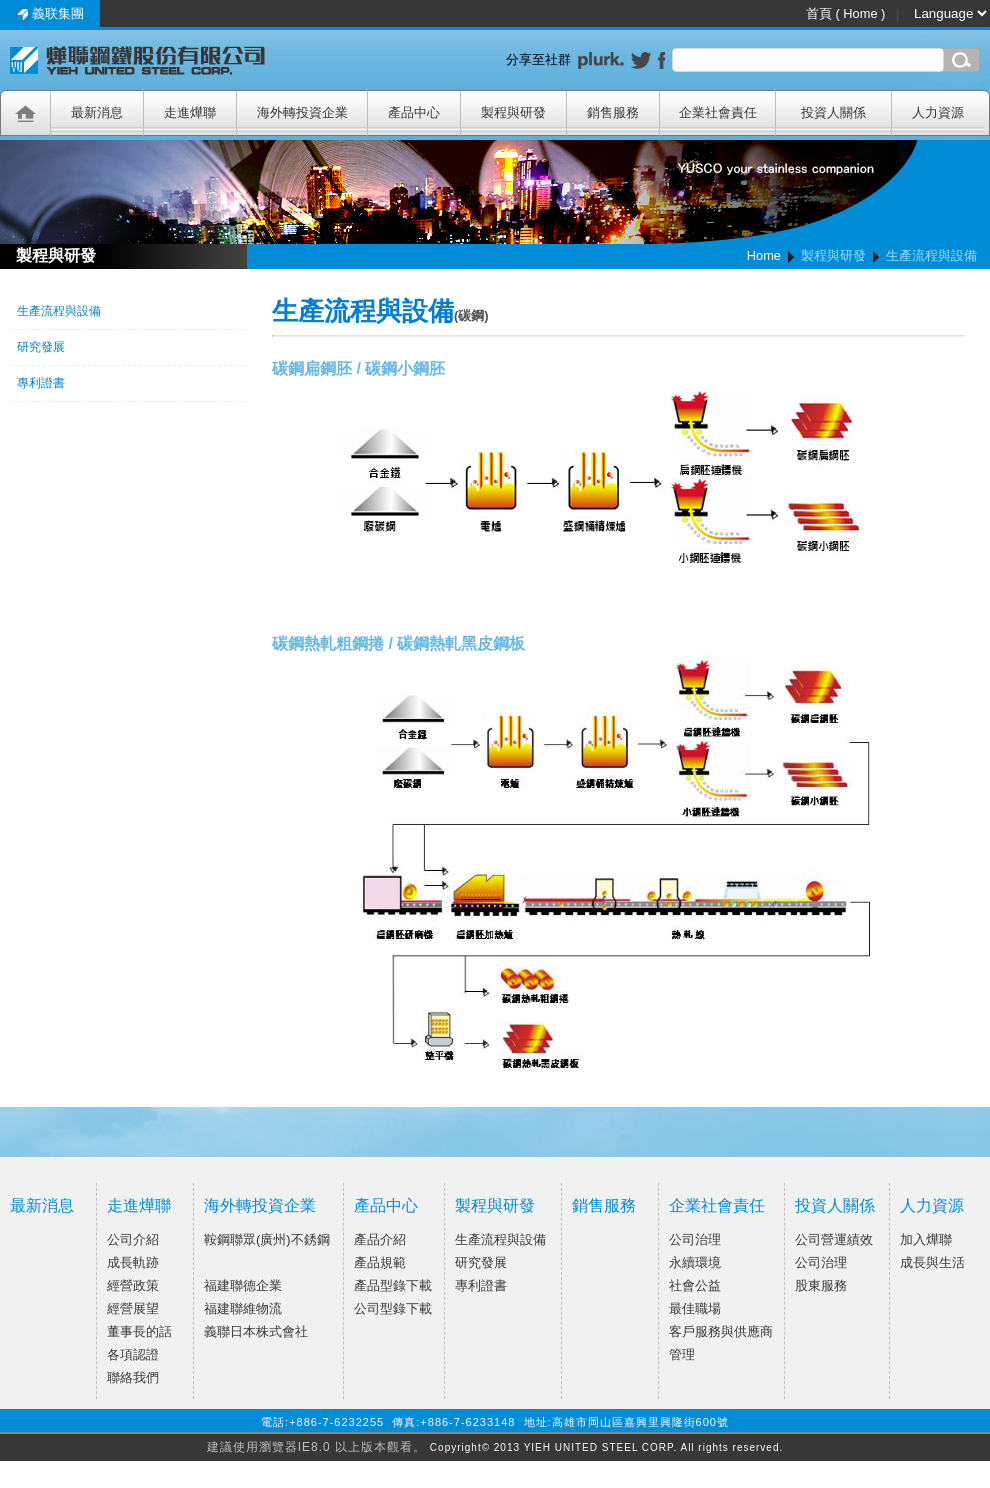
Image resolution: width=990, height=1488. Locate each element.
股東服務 (821, 1285)
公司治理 (695, 1239)
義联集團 (50, 13)
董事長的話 (139, 1331)
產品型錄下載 (393, 1285)
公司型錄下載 (393, 1308)
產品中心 (386, 1205)
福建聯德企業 (243, 1285)
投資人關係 (835, 1205)
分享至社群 (542, 59)
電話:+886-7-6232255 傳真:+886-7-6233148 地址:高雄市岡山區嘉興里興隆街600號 (495, 1422)
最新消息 (42, 1205)
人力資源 (932, 1205)
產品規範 (380, 1262)
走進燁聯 (139, 1205)
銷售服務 (604, 1205)
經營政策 (133, 1285)
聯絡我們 (133, 1377)
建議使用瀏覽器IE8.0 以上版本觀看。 (316, 1447)
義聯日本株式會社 (256, 1331)
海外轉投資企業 (260, 1205)
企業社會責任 (717, 1205)
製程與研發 (495, 1205)
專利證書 (481, 1285)
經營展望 (133, 1308)
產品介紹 (380, 1239)
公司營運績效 (834, 1239)
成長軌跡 (133, 1262)
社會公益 (695, 1285)
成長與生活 (932, 1262)
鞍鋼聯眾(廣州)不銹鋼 (267, 1239)
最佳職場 (695, 1308)
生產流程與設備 (500, 1239)
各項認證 (133, 1354)
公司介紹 (133, 1239)
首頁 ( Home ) (847, 13)
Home (764, 255)
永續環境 (695, 1262)
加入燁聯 (926, 1239)
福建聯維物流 (243, 1308)
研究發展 (481, 1262)
